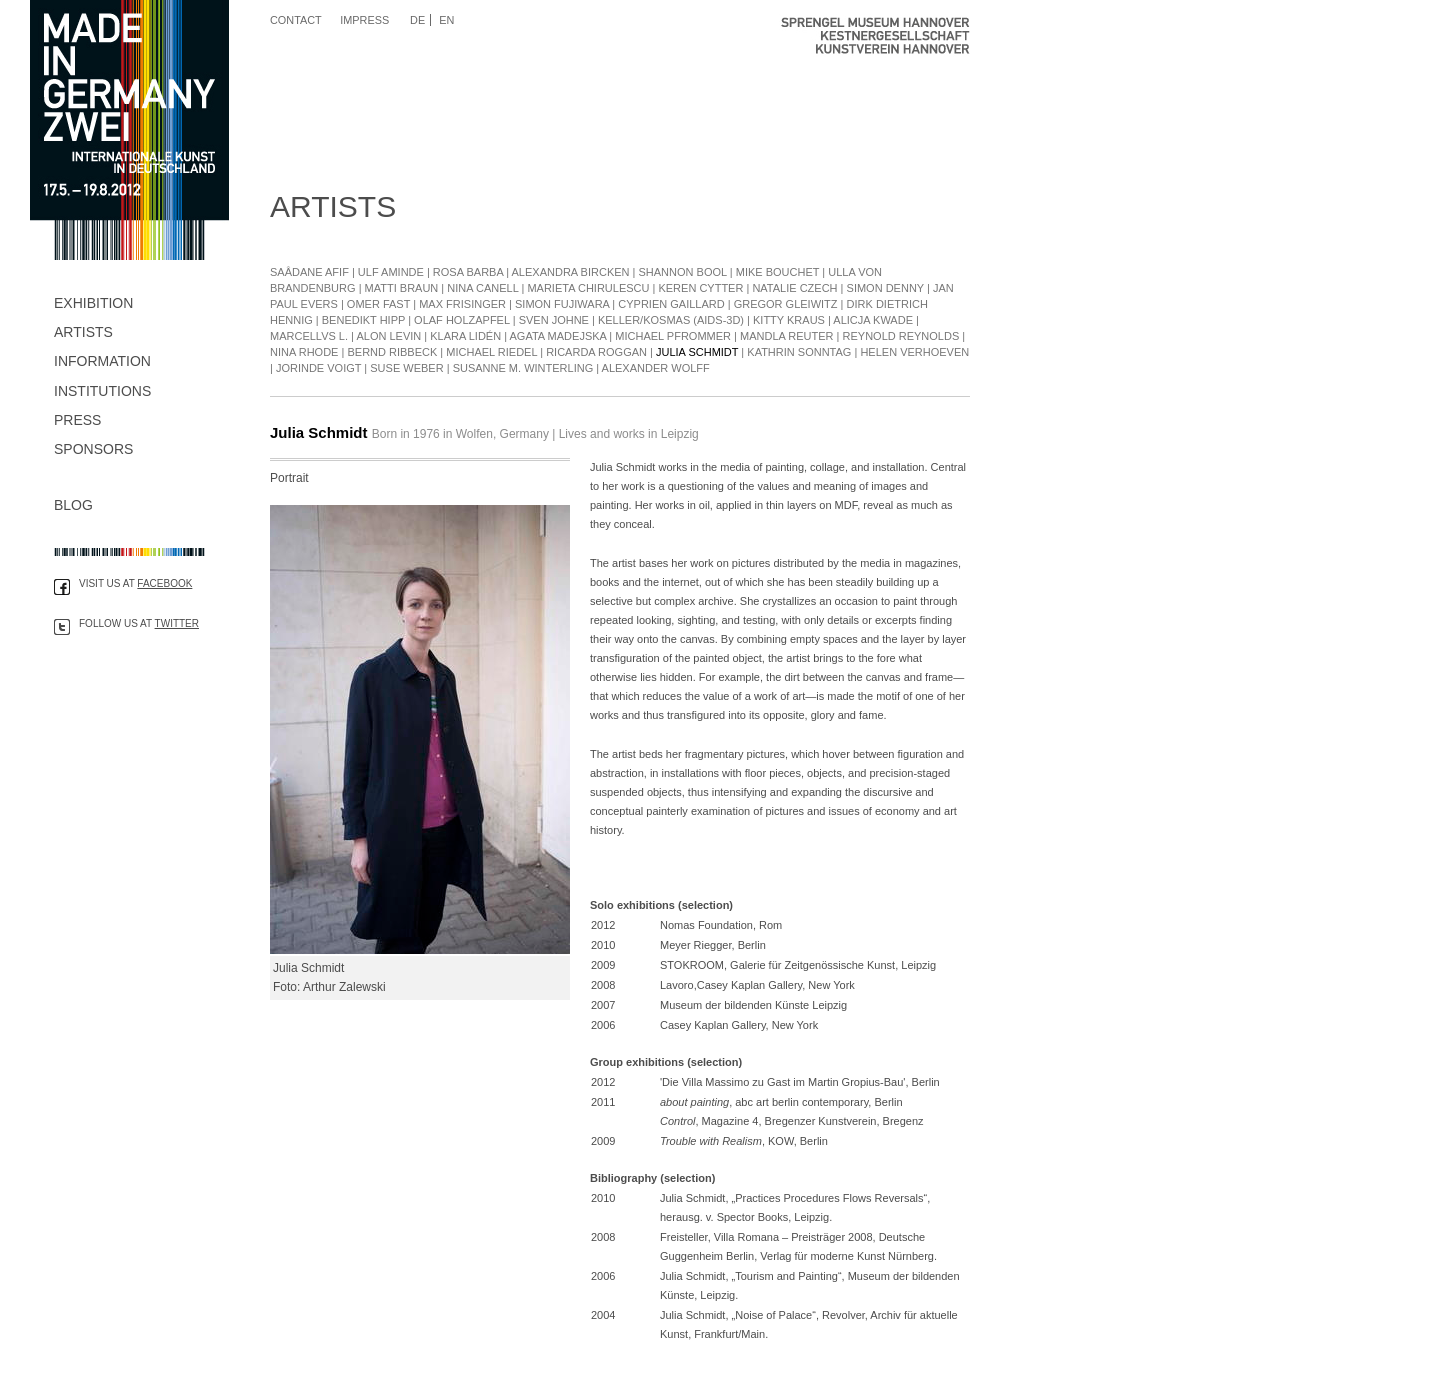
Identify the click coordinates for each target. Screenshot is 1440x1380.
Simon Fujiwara (562, 304)
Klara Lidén (465, 336)
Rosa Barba (468, 272)
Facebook (164, 583)
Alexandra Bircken (571, 272)
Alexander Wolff (656, 368)
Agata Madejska (558, 336)
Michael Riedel (491, 352)
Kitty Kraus (789, 320)
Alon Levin (388, 336)
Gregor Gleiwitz (786, 304)
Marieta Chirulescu (588, 288)
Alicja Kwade (873, 320)
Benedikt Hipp (363, 320)
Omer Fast (378, 304)
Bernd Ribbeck (392, 352)
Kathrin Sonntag (799, 352)
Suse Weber (406, 368)
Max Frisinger (462, 304)
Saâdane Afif (309, 272)
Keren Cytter (700, 288)
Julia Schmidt (697, 352)
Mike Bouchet (778, 272)
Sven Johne (554, 320)
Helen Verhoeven (914, 352)
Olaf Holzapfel (462, 320)
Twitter (177, 623)
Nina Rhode (304, 352)
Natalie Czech (794, 288)
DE (417, 20)
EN (446, 20)
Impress (364, 20)
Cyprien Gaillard (671, 304)
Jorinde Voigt (318, 368)
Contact (296, 20)
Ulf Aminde (391, 272)
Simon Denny (885, 288)
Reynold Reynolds (901, 336)
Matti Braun (402, 288)
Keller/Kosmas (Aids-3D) (671, 320)
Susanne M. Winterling (523, 368)
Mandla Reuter (787, 336)
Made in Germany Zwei (130, 130)
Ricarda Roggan (596, 352)
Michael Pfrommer (673, 336)
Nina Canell (482, 288)
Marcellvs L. (310, 336)
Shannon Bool (683, 272)
